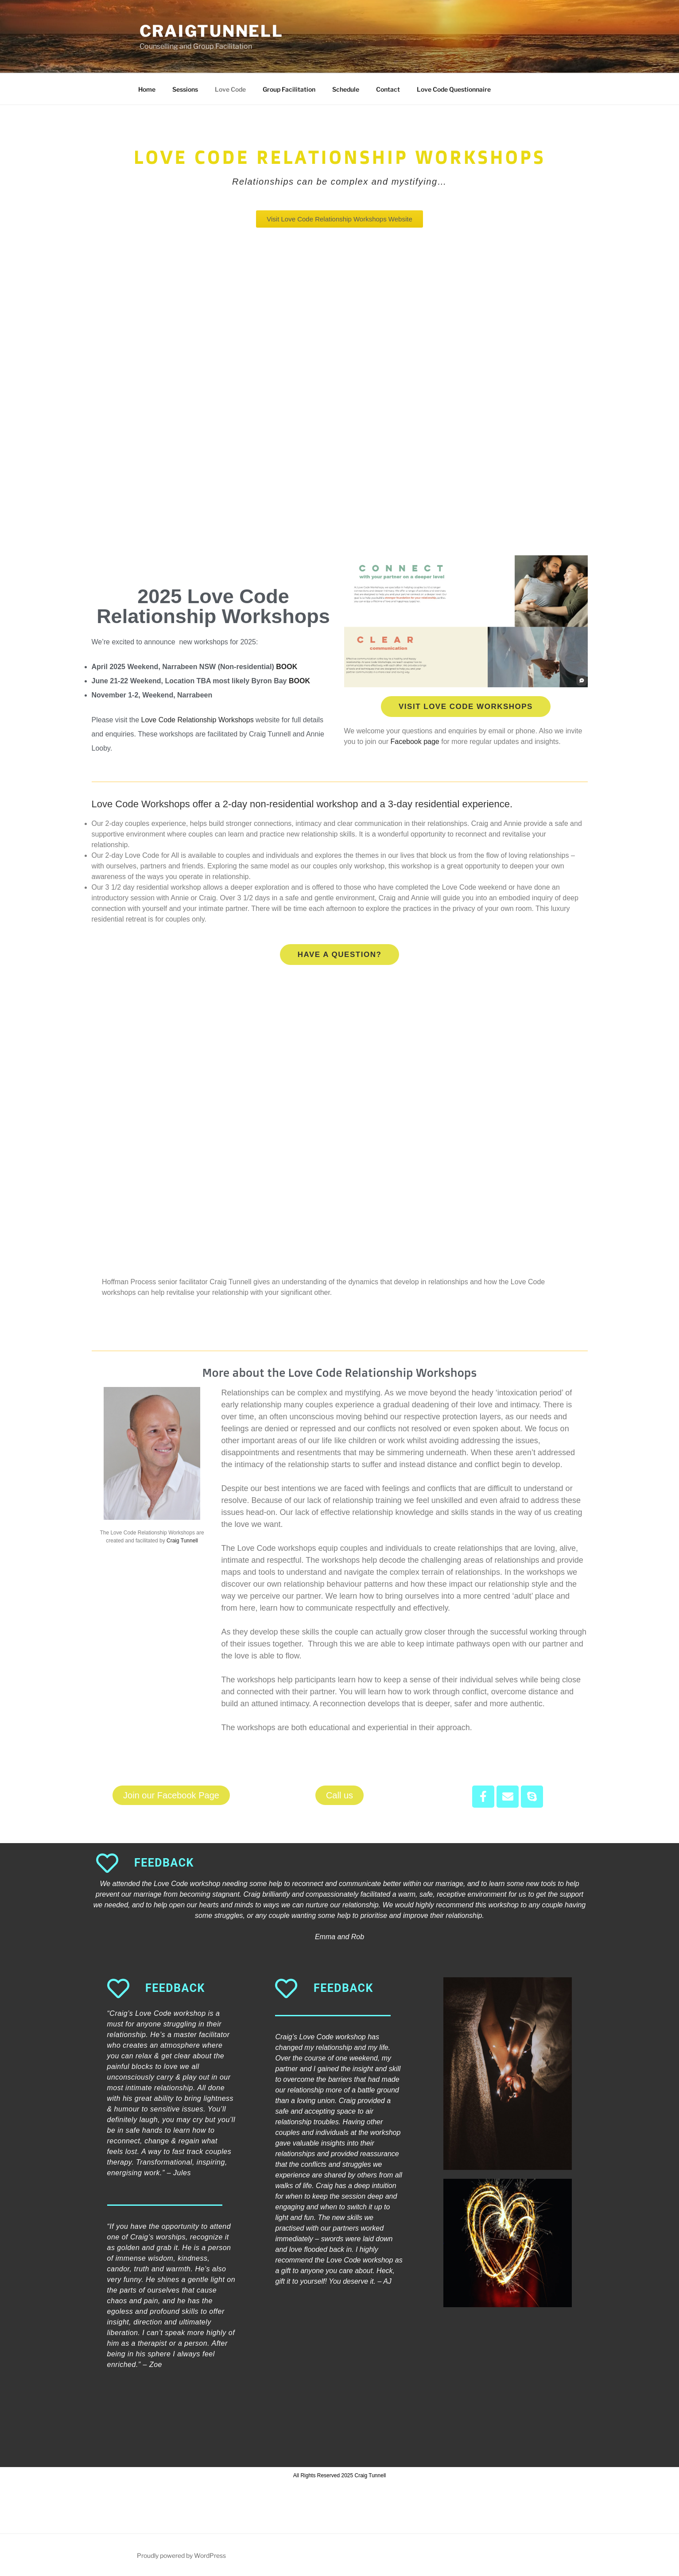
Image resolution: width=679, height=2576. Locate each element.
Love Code (230, 89)
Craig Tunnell (182, 1541)
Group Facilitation (289, 89)
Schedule (345, 89)
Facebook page (414, 741)
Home (146, 89)
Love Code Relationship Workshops (197, 720)
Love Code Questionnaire (454, 89)
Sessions (185, 89)
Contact (388, 89)
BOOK (286, 666)
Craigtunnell (212, 31)
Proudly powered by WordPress (181, 2555)
